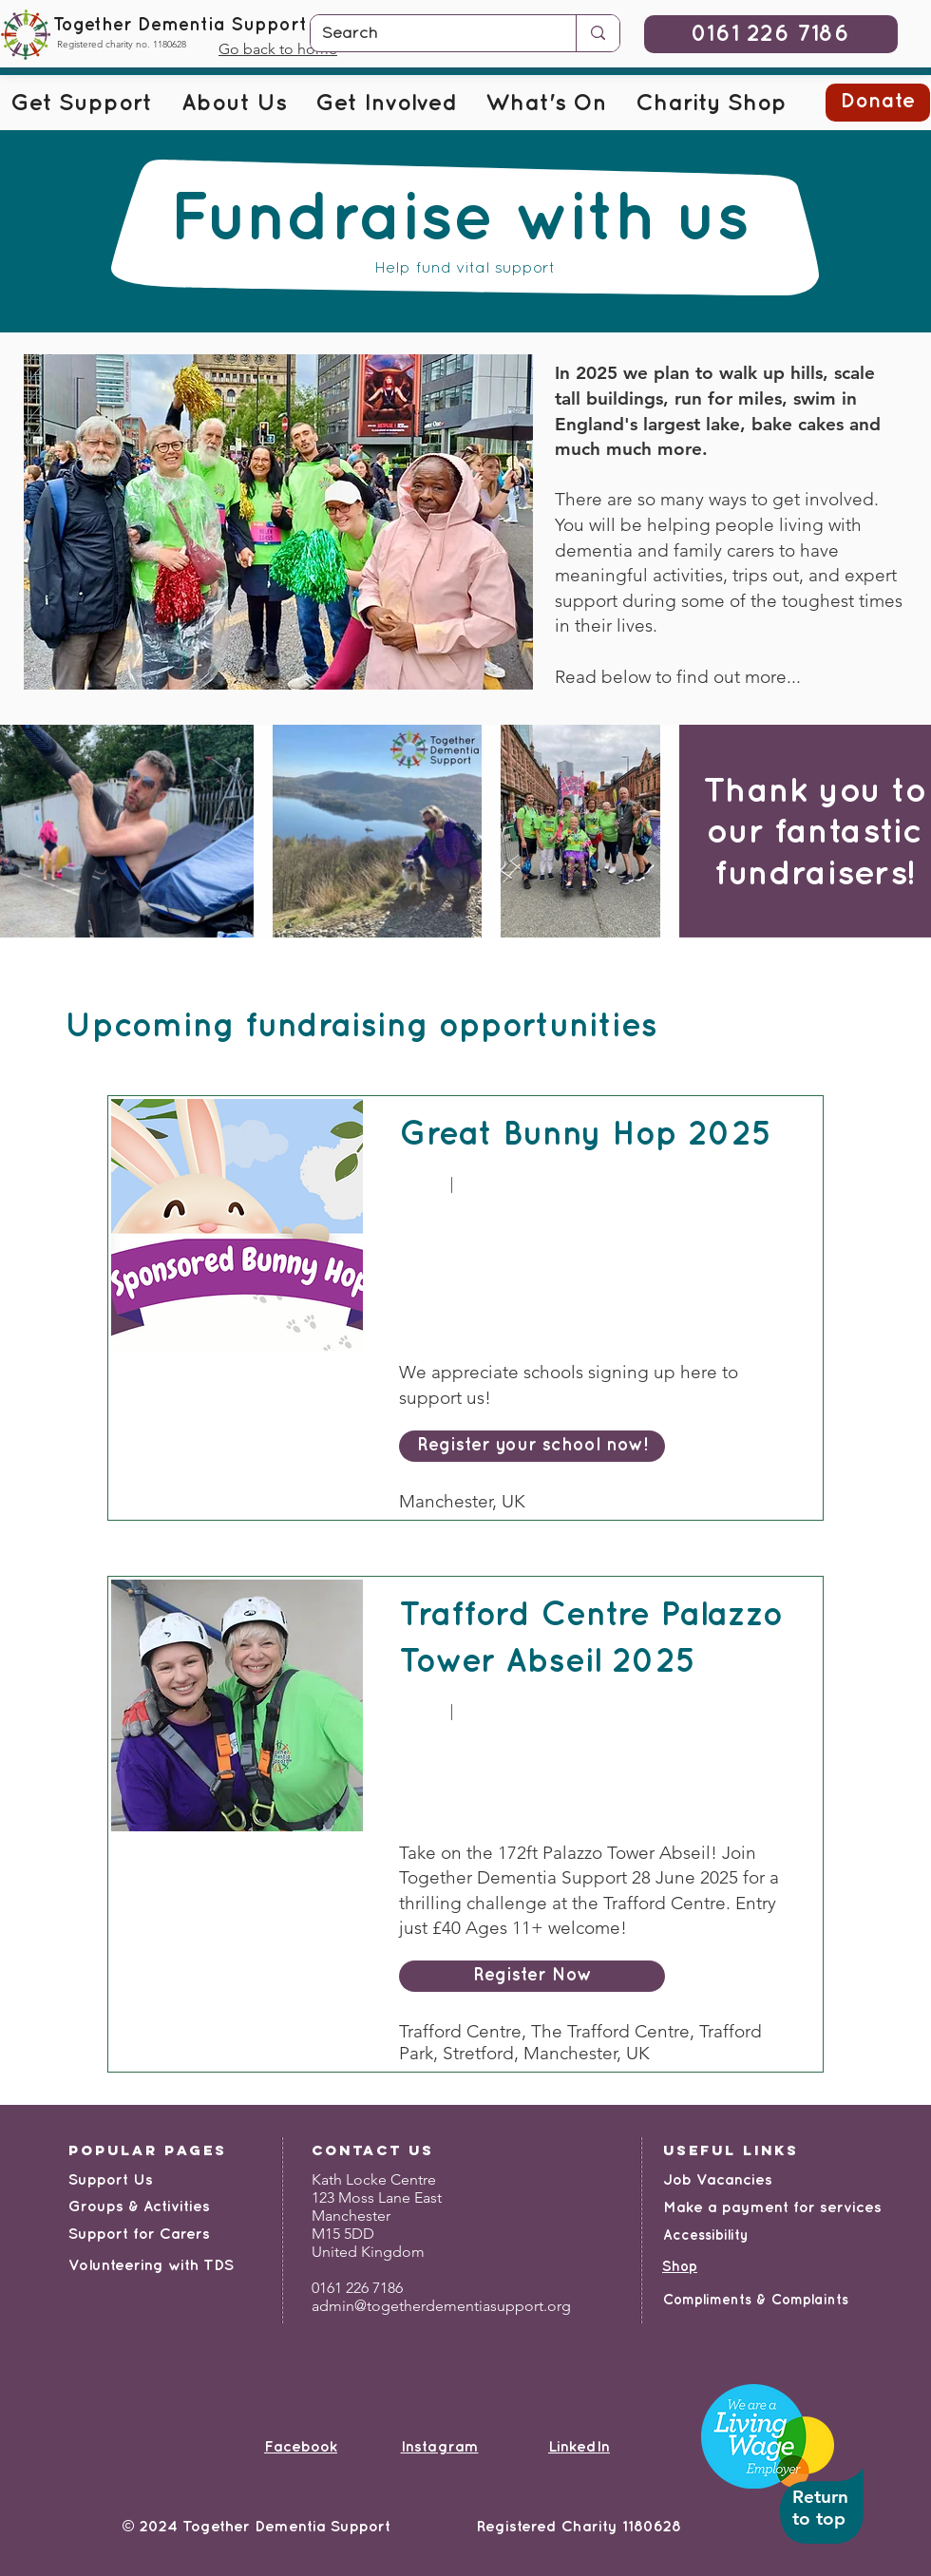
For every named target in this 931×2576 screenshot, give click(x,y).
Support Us (110, 2180)
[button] (81, 104)
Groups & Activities (139, 2207)
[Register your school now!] (532, 1446)
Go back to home (277, 49)
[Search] (429, 34)
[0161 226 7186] (771, 34)
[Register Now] (532, 1976)
